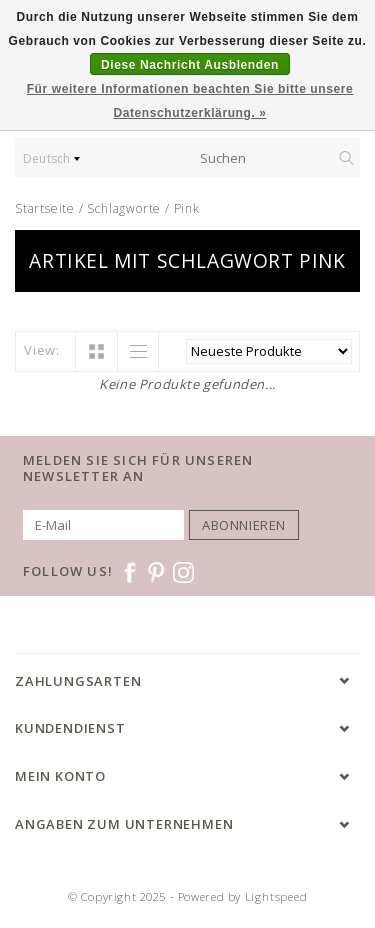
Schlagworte (124, 208)
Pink (187, 208)
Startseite (45, 208)
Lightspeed (276, 896)
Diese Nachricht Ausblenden (190, 65)
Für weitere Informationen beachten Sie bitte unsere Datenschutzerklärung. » (190, 101)
